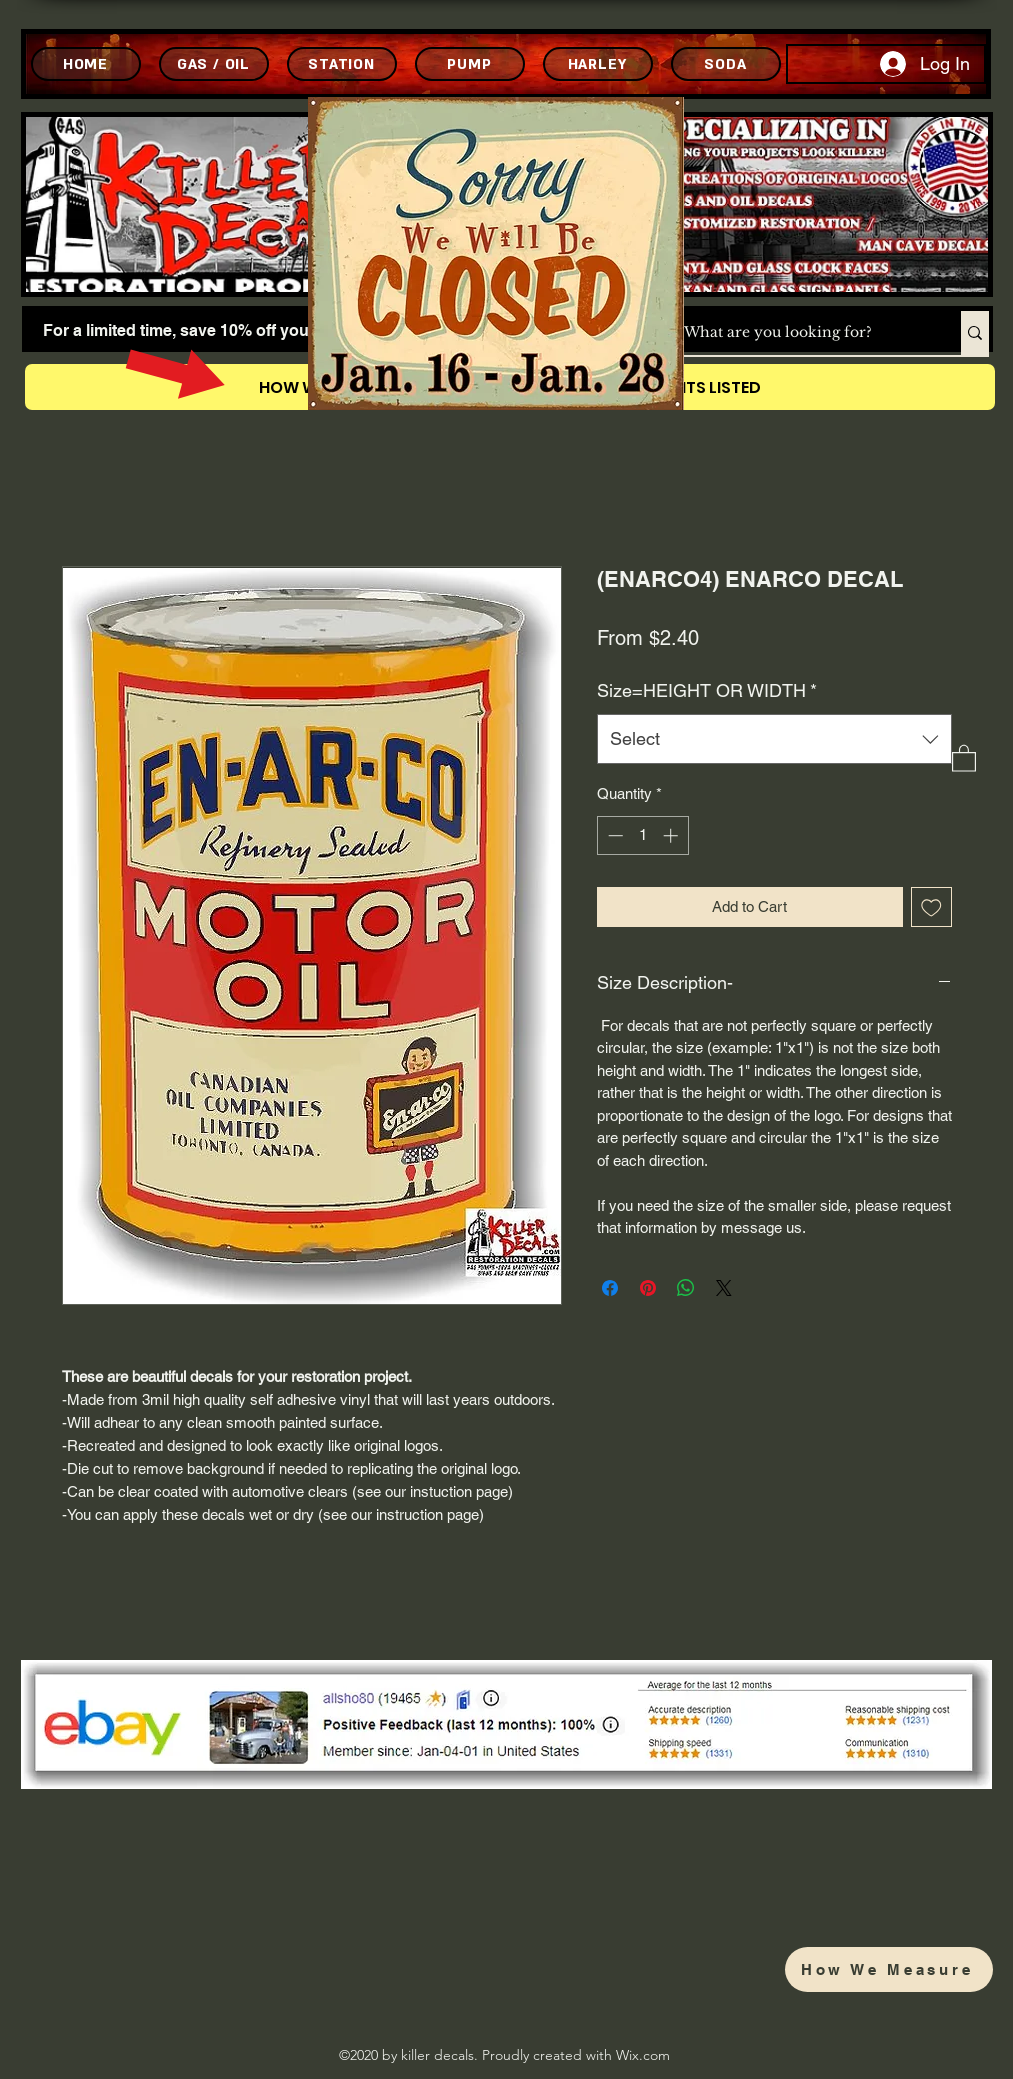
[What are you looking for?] (801, 333)
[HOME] (86, 64)
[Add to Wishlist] (931, 907)
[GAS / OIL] (214, 64)
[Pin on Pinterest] (648, 1288)
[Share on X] (724, 1288)
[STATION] (342, 64)
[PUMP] (470, 64)
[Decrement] (613, 835)
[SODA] (726, 64)
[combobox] (774, 739)
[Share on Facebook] (610, 1288)
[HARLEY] (598, 64)
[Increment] (672, 835)
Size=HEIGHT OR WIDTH (707, 690)
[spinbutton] (642, 835)
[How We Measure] (889, 1969)
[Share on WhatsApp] (686, 1288)
